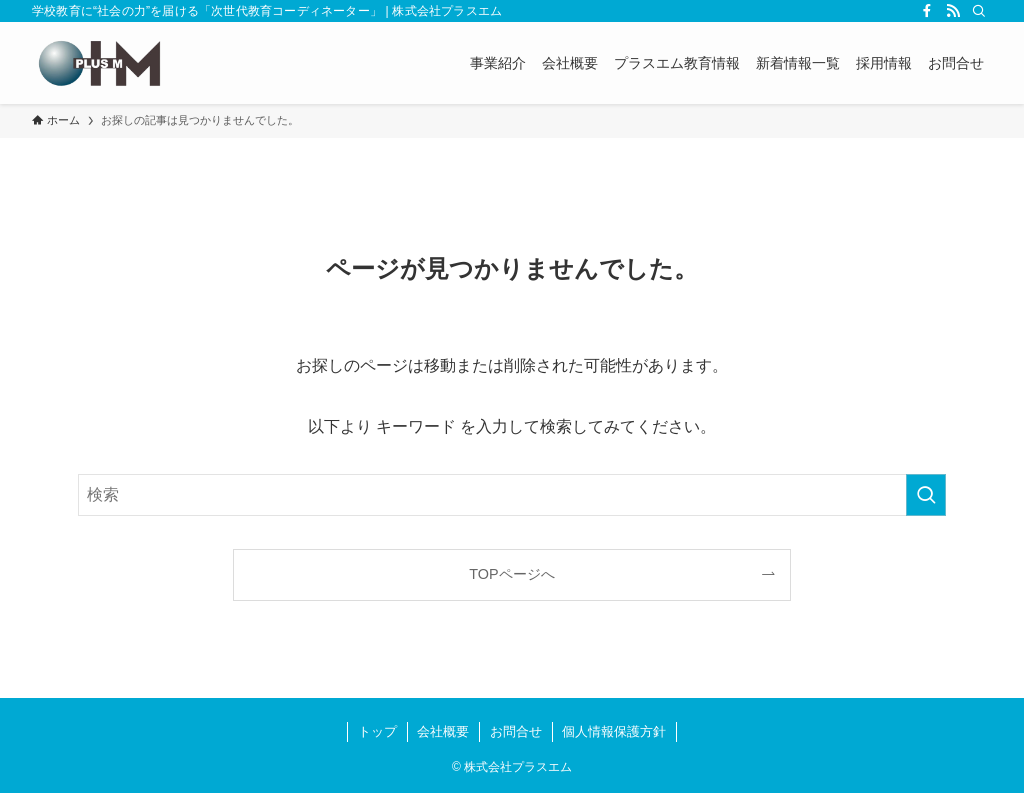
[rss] (953, 11)
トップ (377, 731)
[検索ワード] (512, 495)
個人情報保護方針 (614, 731)
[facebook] (927, 11)
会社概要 (443, 731)
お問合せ (516, 731)
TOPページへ (511, 574)
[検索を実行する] (926, 495)
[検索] (979, 11)
